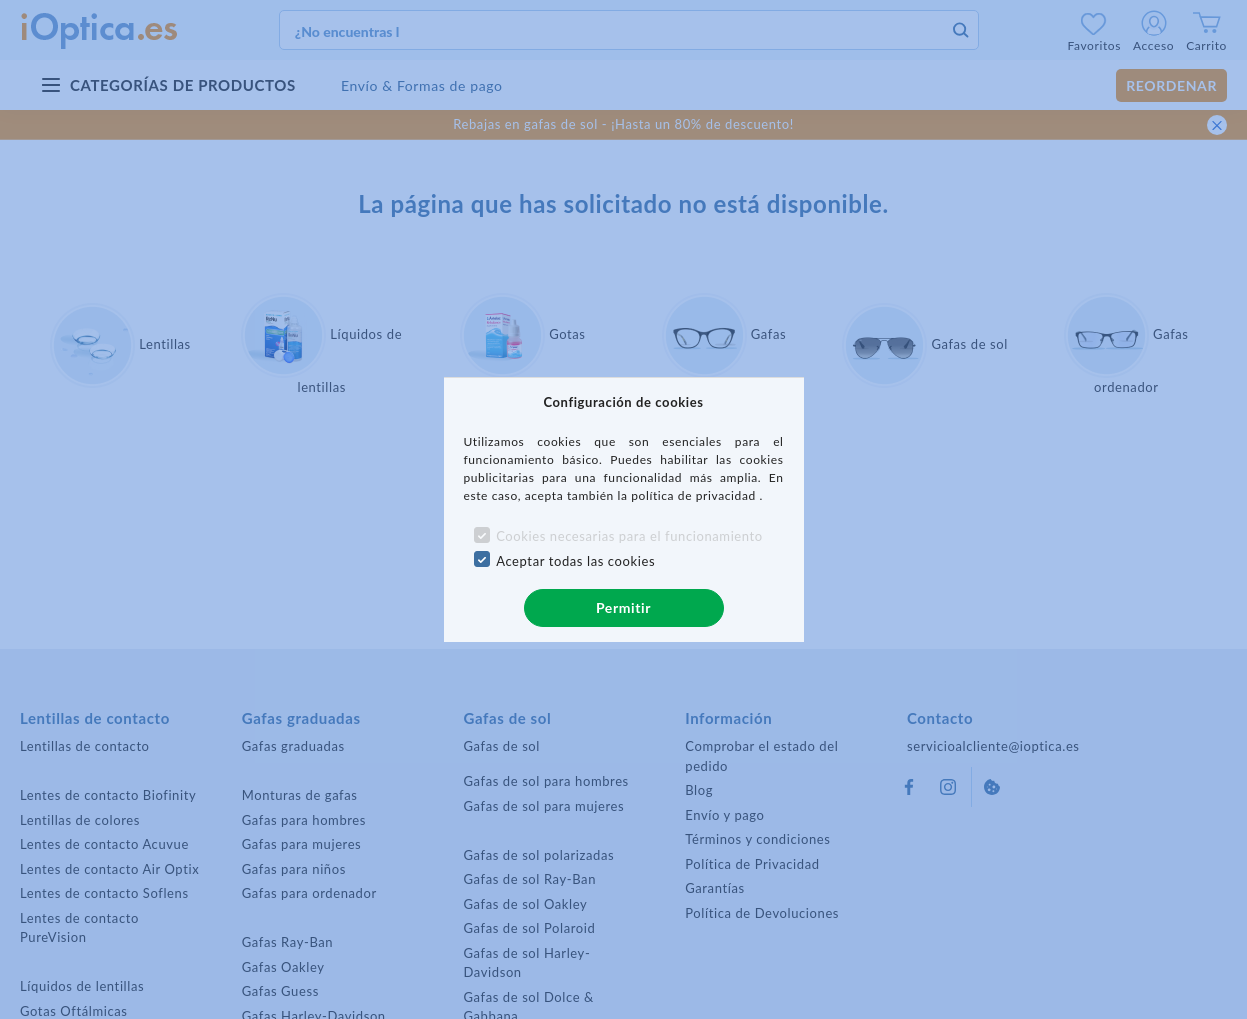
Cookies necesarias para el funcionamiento (629, 536)
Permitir (623, 607)
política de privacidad (695, 495)
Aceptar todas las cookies (575, 561)
